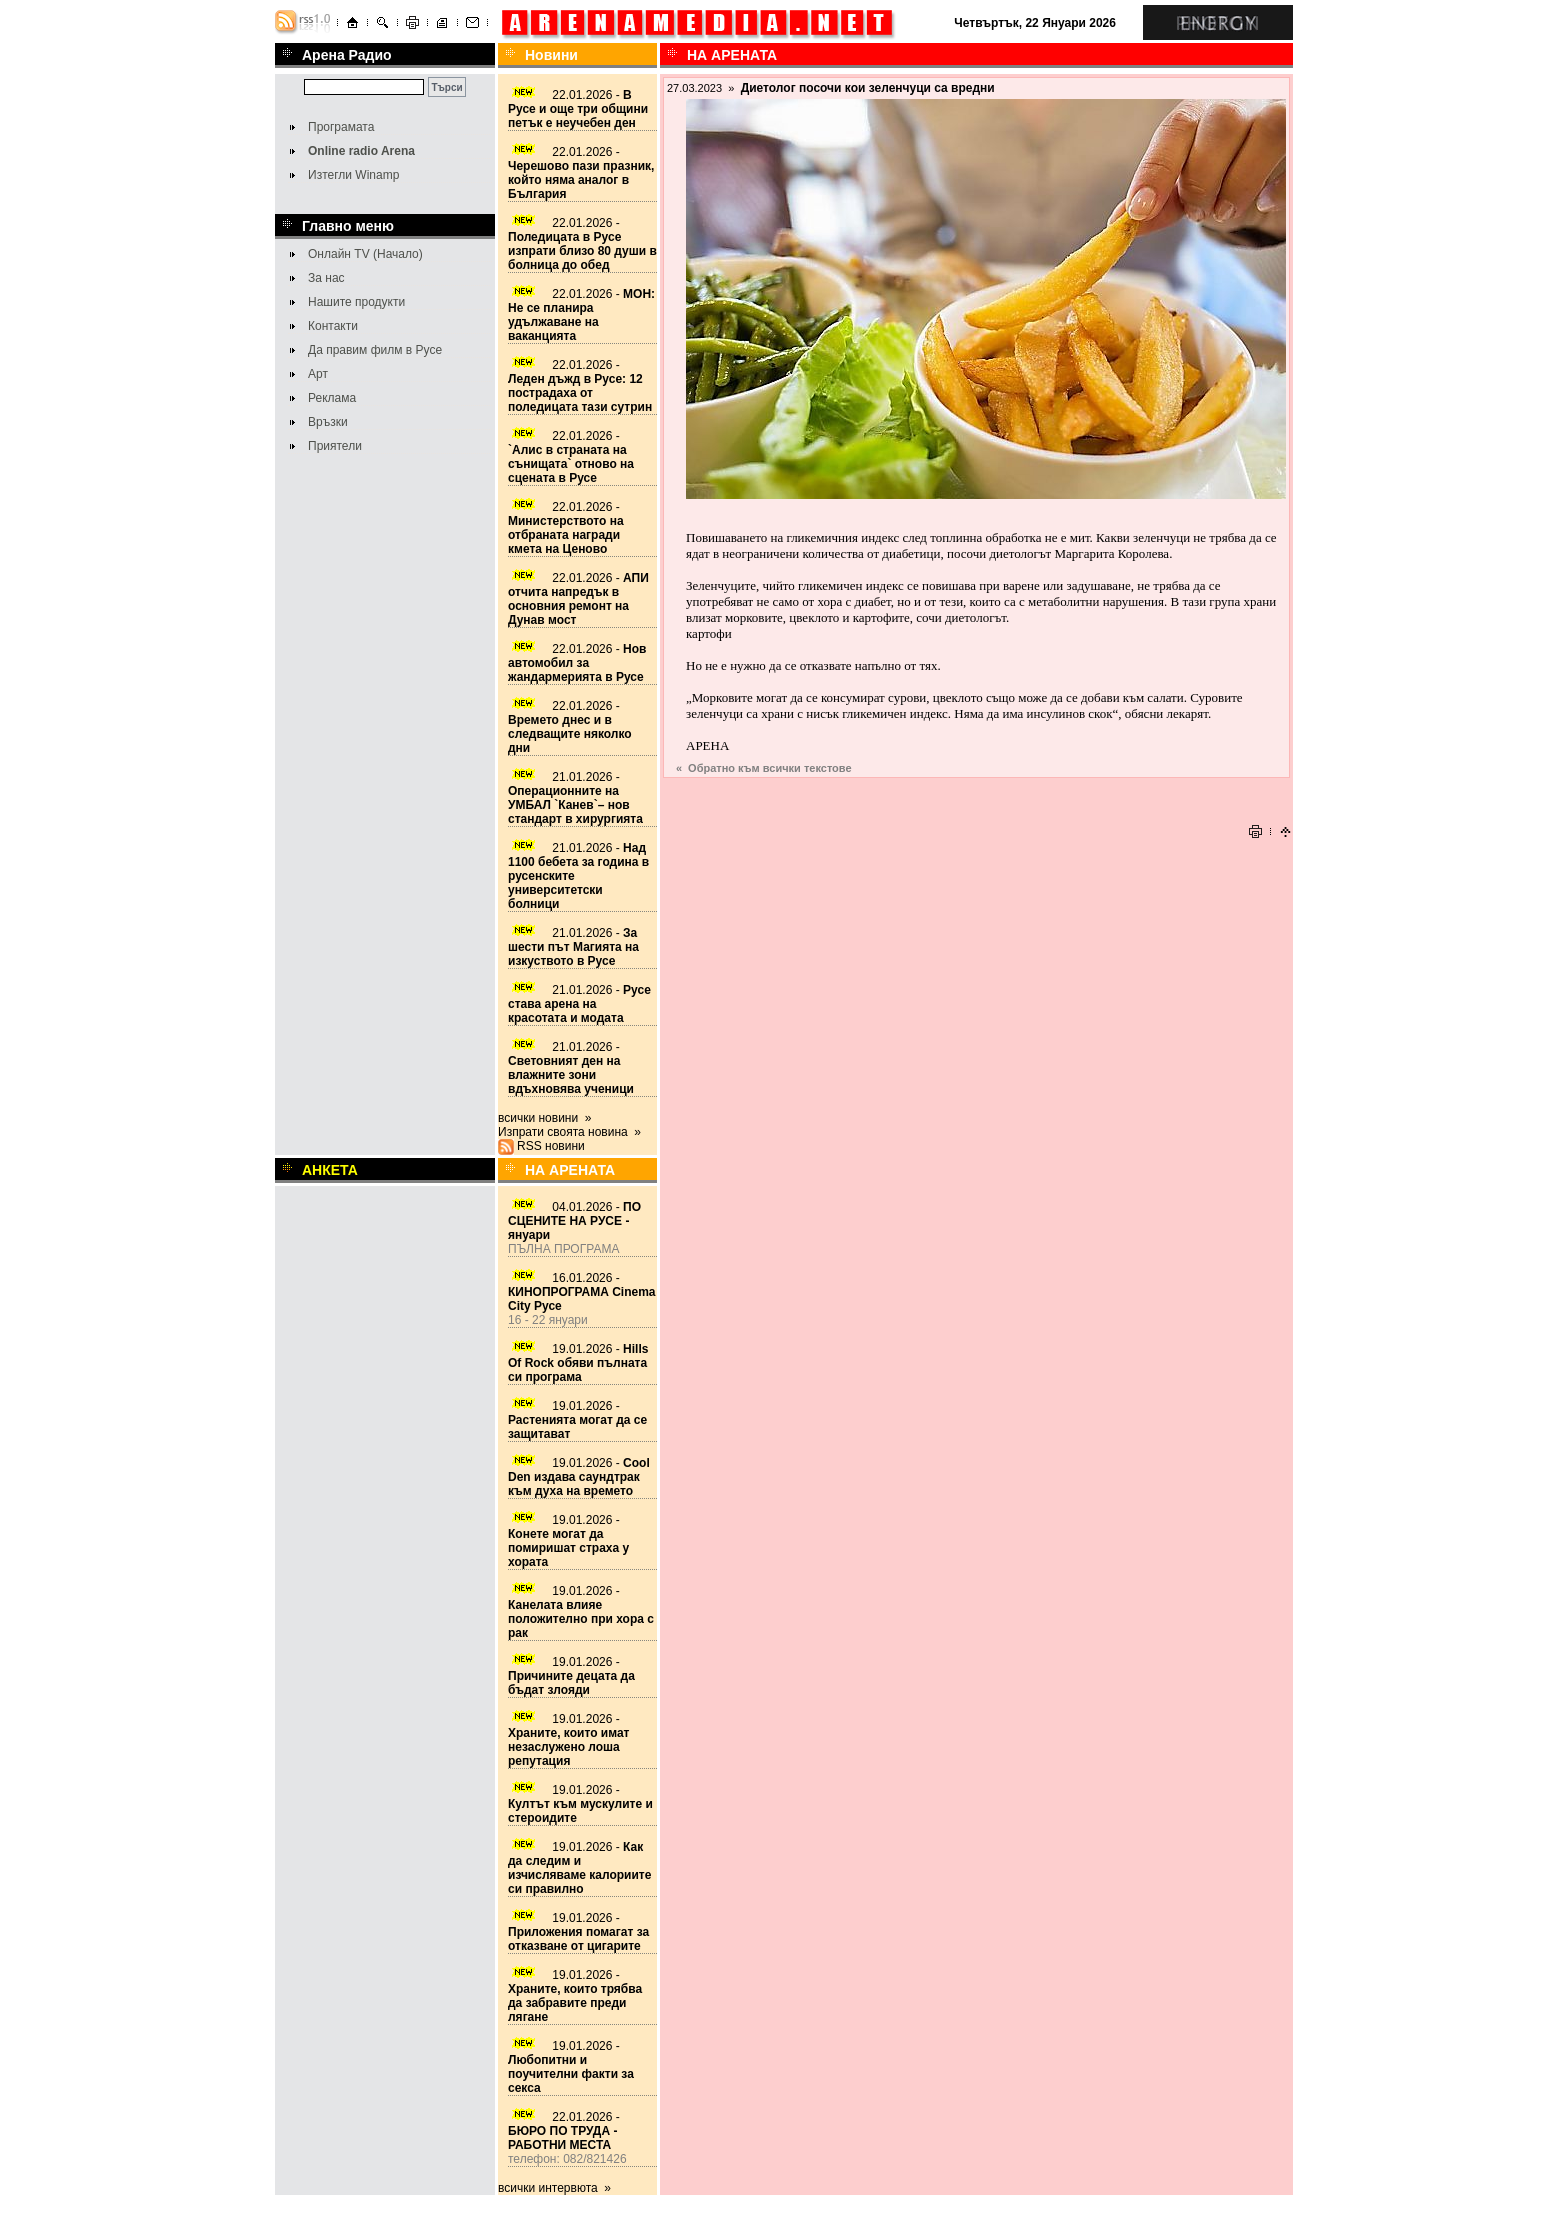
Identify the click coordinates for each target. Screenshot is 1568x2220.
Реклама (332, 398)
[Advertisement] (977, 788)
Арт (318, 374)
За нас (326, 278)
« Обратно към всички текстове (764, 768)
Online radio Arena (361, 151)
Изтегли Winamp (353, 175)
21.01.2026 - (575, 798)
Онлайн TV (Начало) (365, 254)
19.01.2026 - (578, 1363)
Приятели (335, 446)
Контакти (333, 326)
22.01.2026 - (578, 109)
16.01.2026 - (582, 1292)
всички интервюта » (554, 2188)
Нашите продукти (356, 302)
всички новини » (545, 1118)
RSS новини (551, 1146)
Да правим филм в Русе (375, 350)
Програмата (341, 127)
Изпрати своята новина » (569, 1132)
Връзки (328, 422)
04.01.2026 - (574, 1221)
